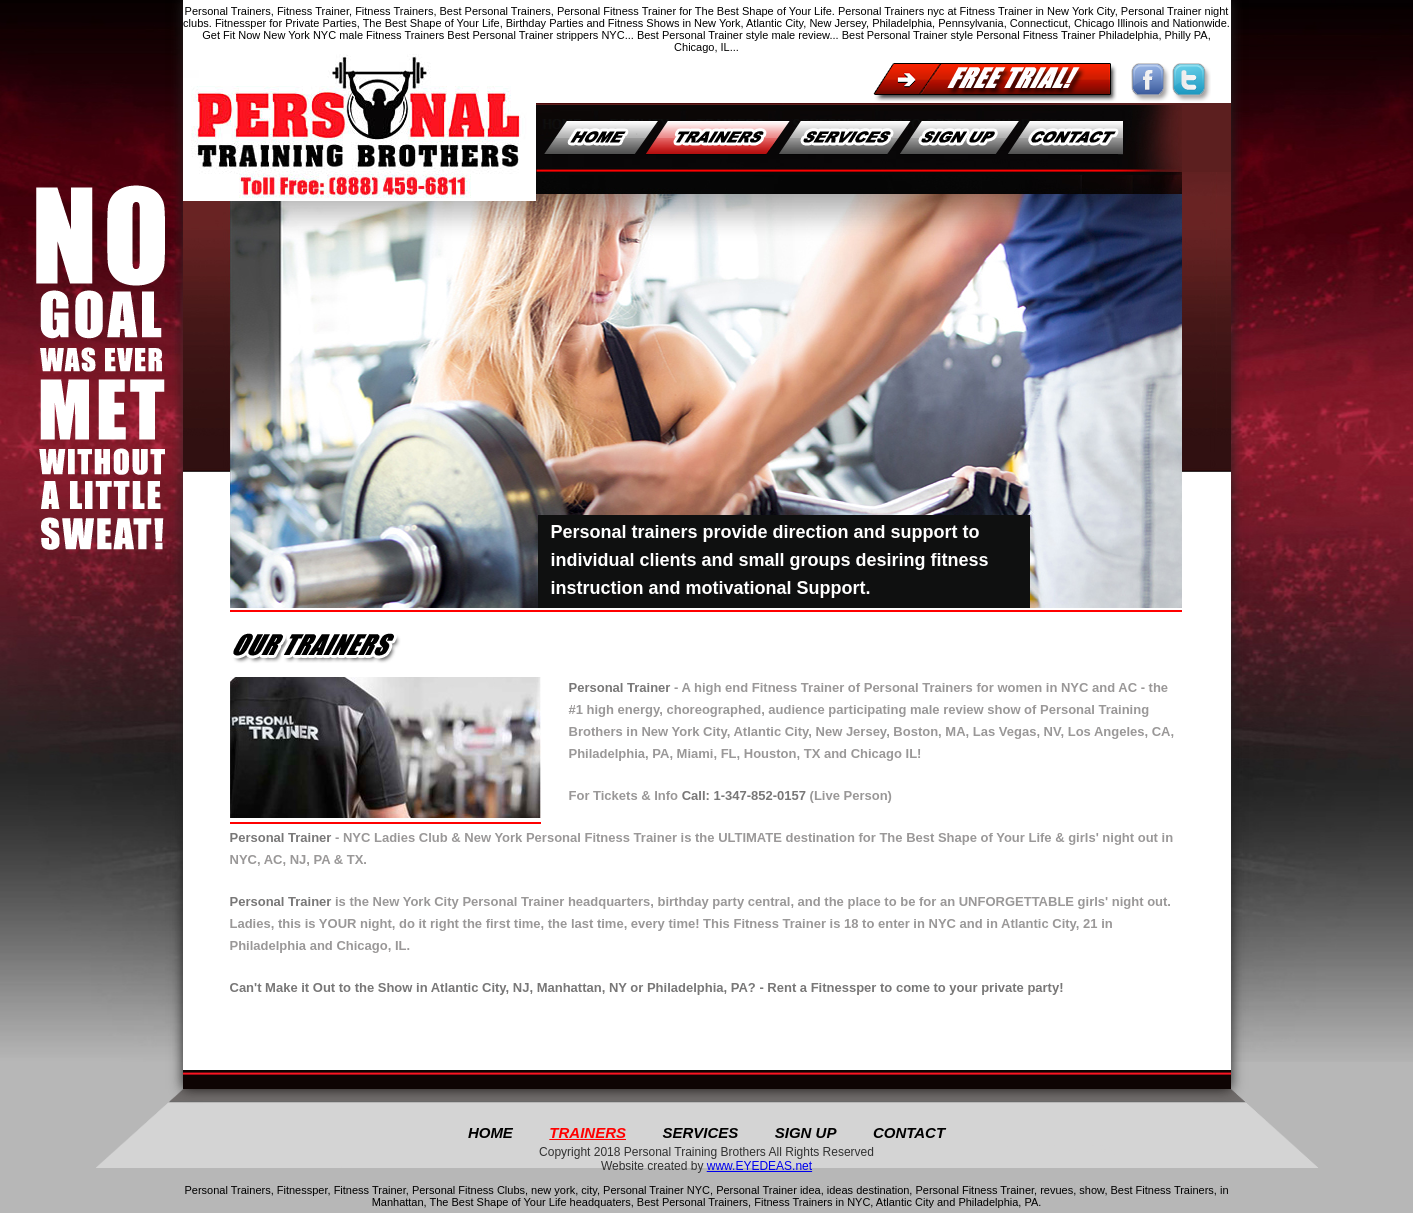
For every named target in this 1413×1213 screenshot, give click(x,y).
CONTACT (909, 1132)
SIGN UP (806, 1132)
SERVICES (700, 1132)
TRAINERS (587, 1132)
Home (490, 1132)
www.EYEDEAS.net (759, 1166)
